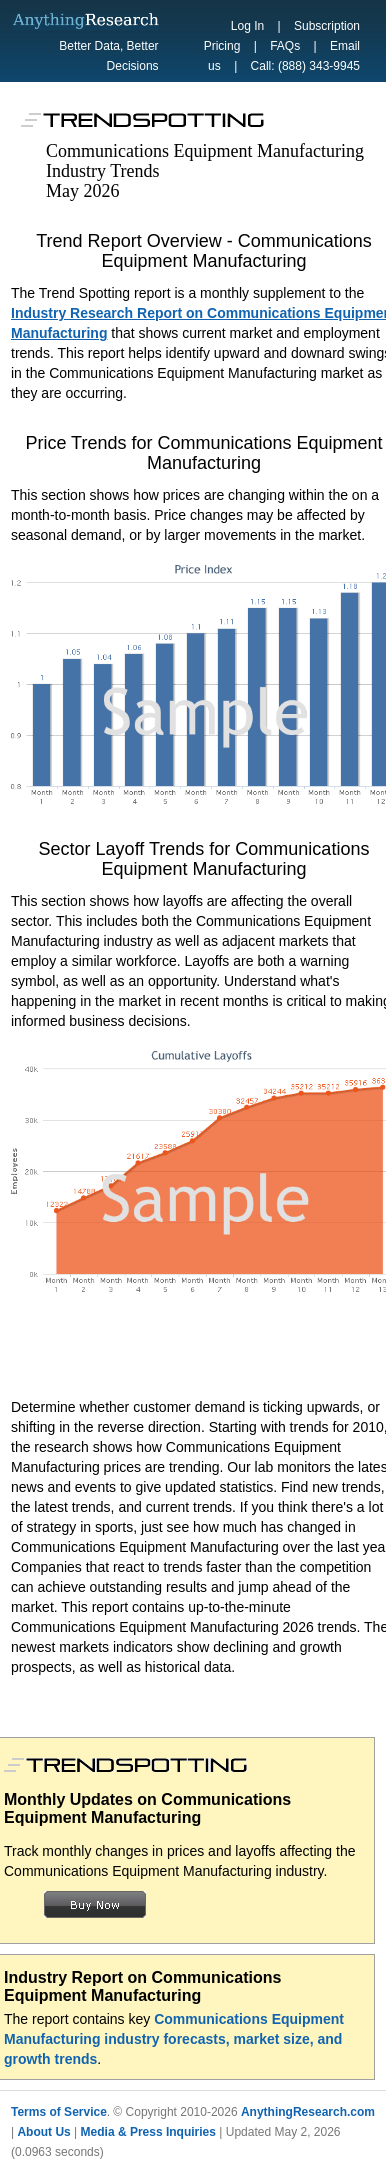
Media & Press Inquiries (148, 2132)
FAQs (285, 46)
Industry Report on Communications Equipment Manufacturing (142, 1986)
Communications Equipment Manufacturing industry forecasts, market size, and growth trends (174, 2039)
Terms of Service (59, 2112)
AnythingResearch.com (308, 2112)
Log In (247, 26)
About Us (43, 2132)
